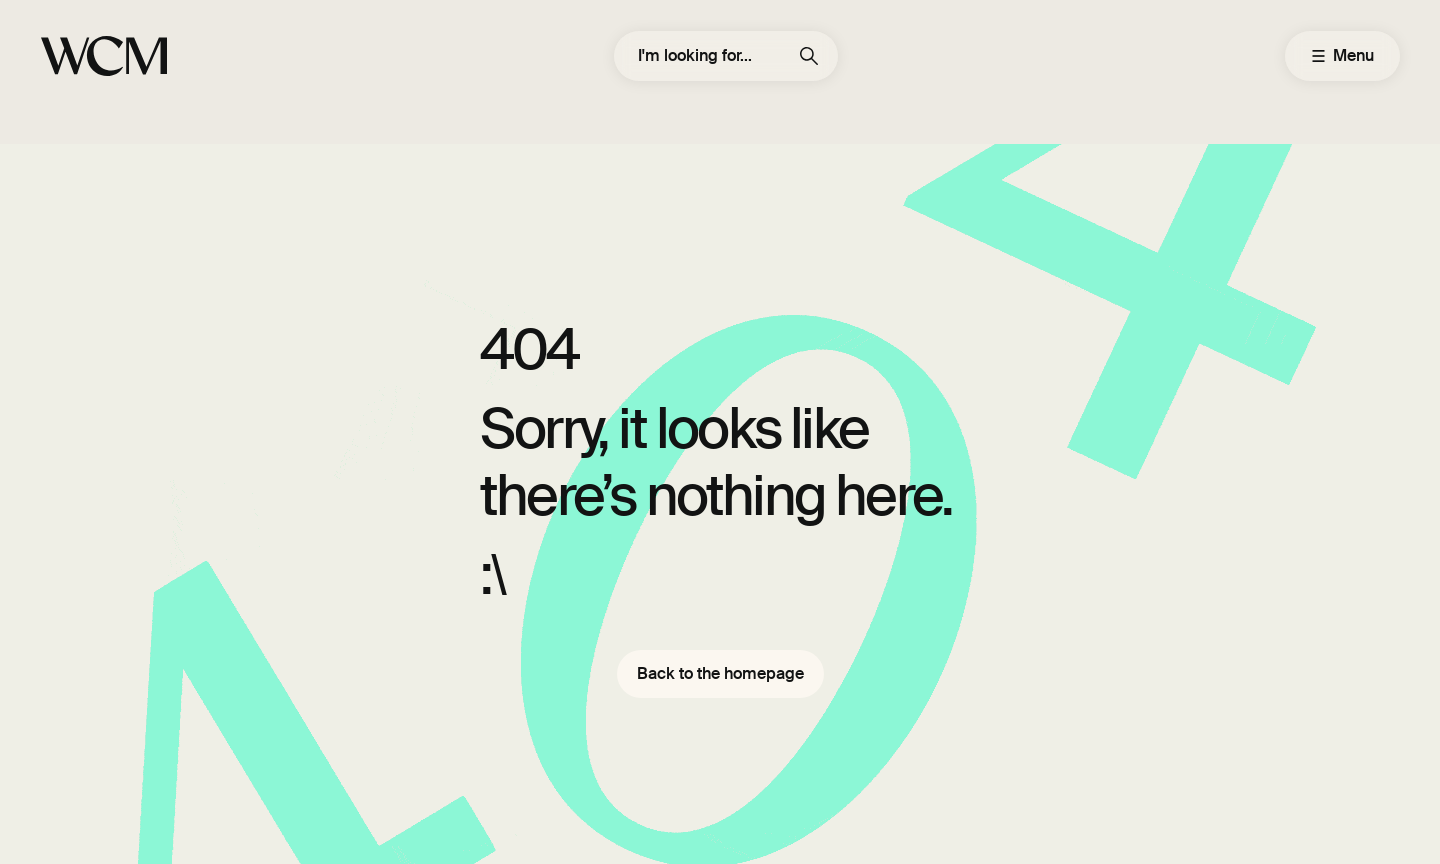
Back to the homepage (720, 673)
